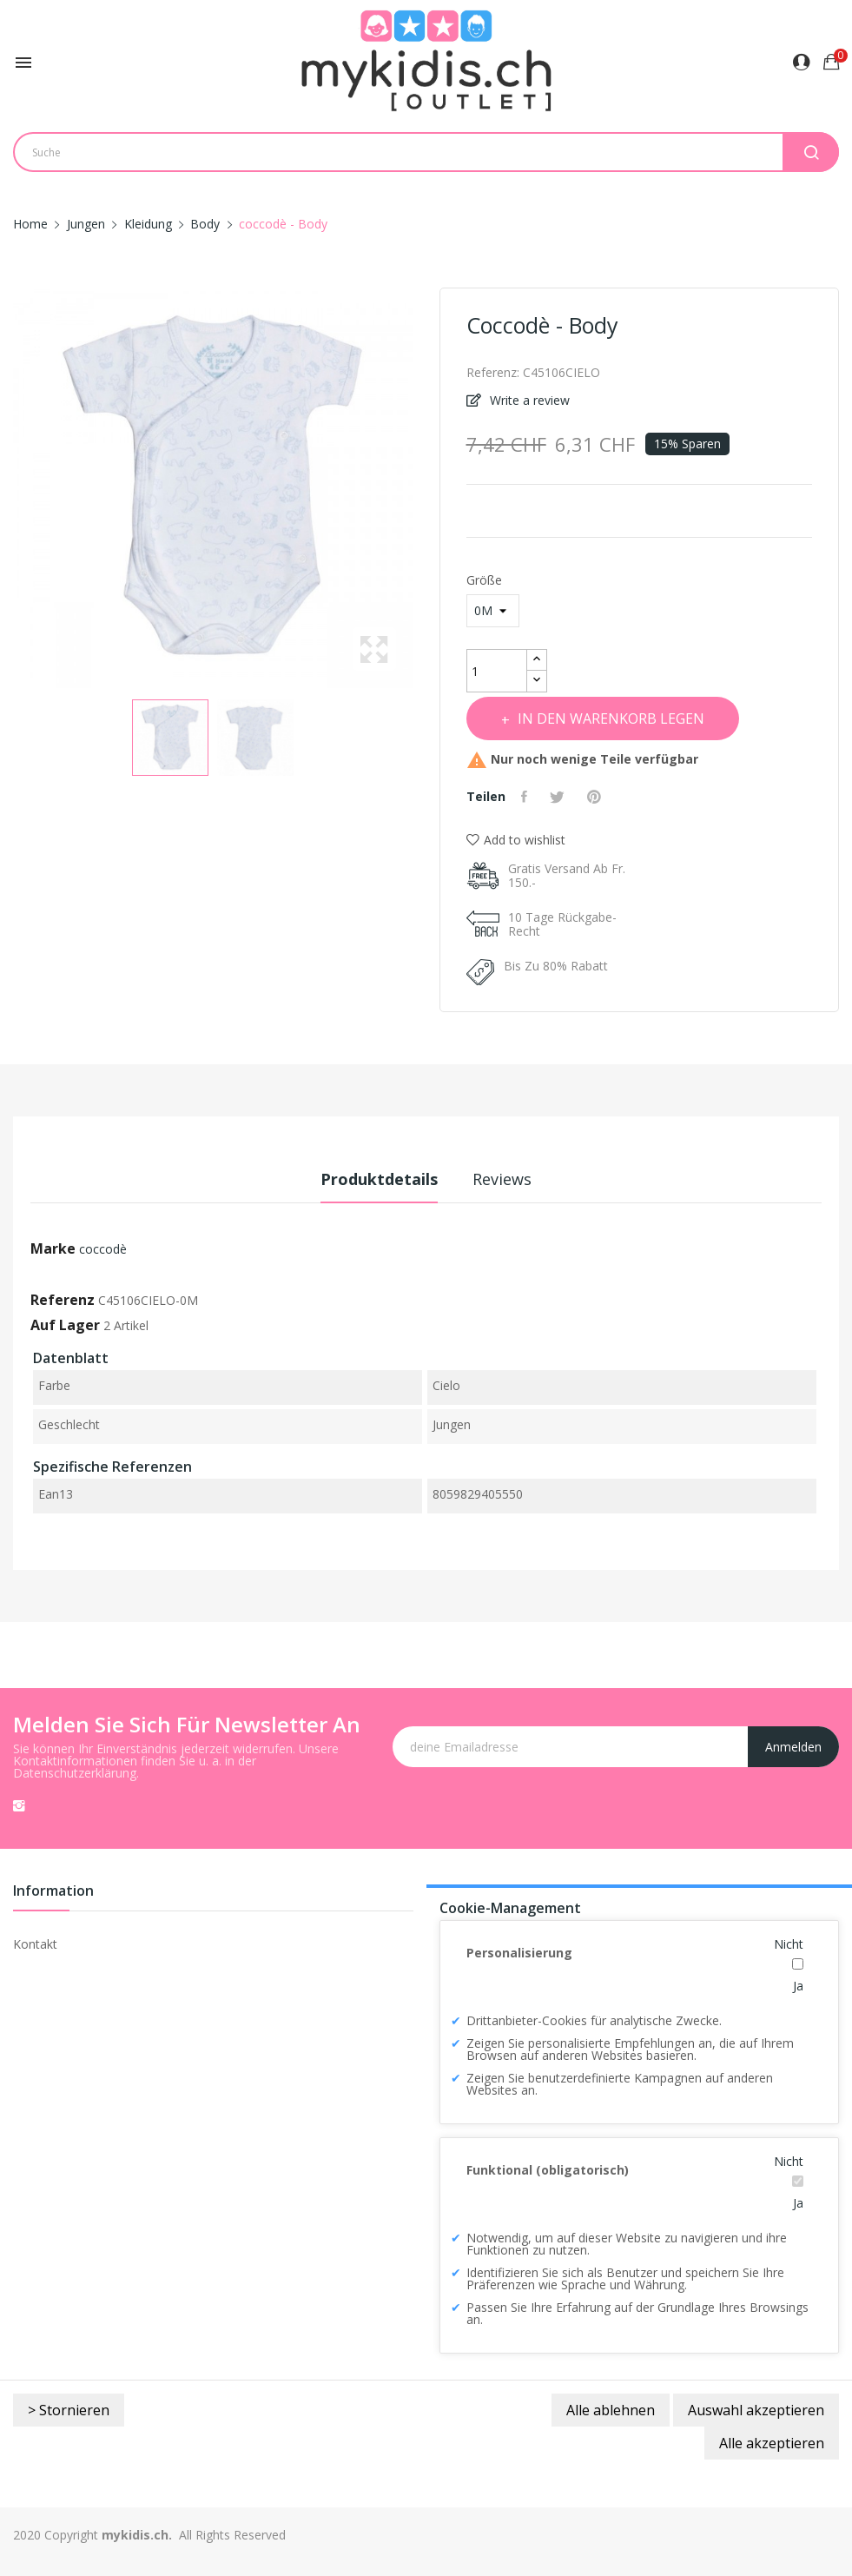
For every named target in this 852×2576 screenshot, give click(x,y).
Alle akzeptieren (771, 2443)
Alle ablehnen (610, 2410)
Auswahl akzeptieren (756, 2410)
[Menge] (496, 670)
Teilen (528, 797)
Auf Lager (65, 1324)
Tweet (564, 797)
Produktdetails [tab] (368, 1179)
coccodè (103, 1249)
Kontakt (35, 1943)
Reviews (512, 1179)
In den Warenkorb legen (627, 718)
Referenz (62, 1299)
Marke (53, 1248)
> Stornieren (68, 2410)
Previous (8, 488)
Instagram (19, 1804)
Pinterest (605, 797)
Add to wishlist (515, 839)
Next (417, 488)
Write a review (528, 400)
